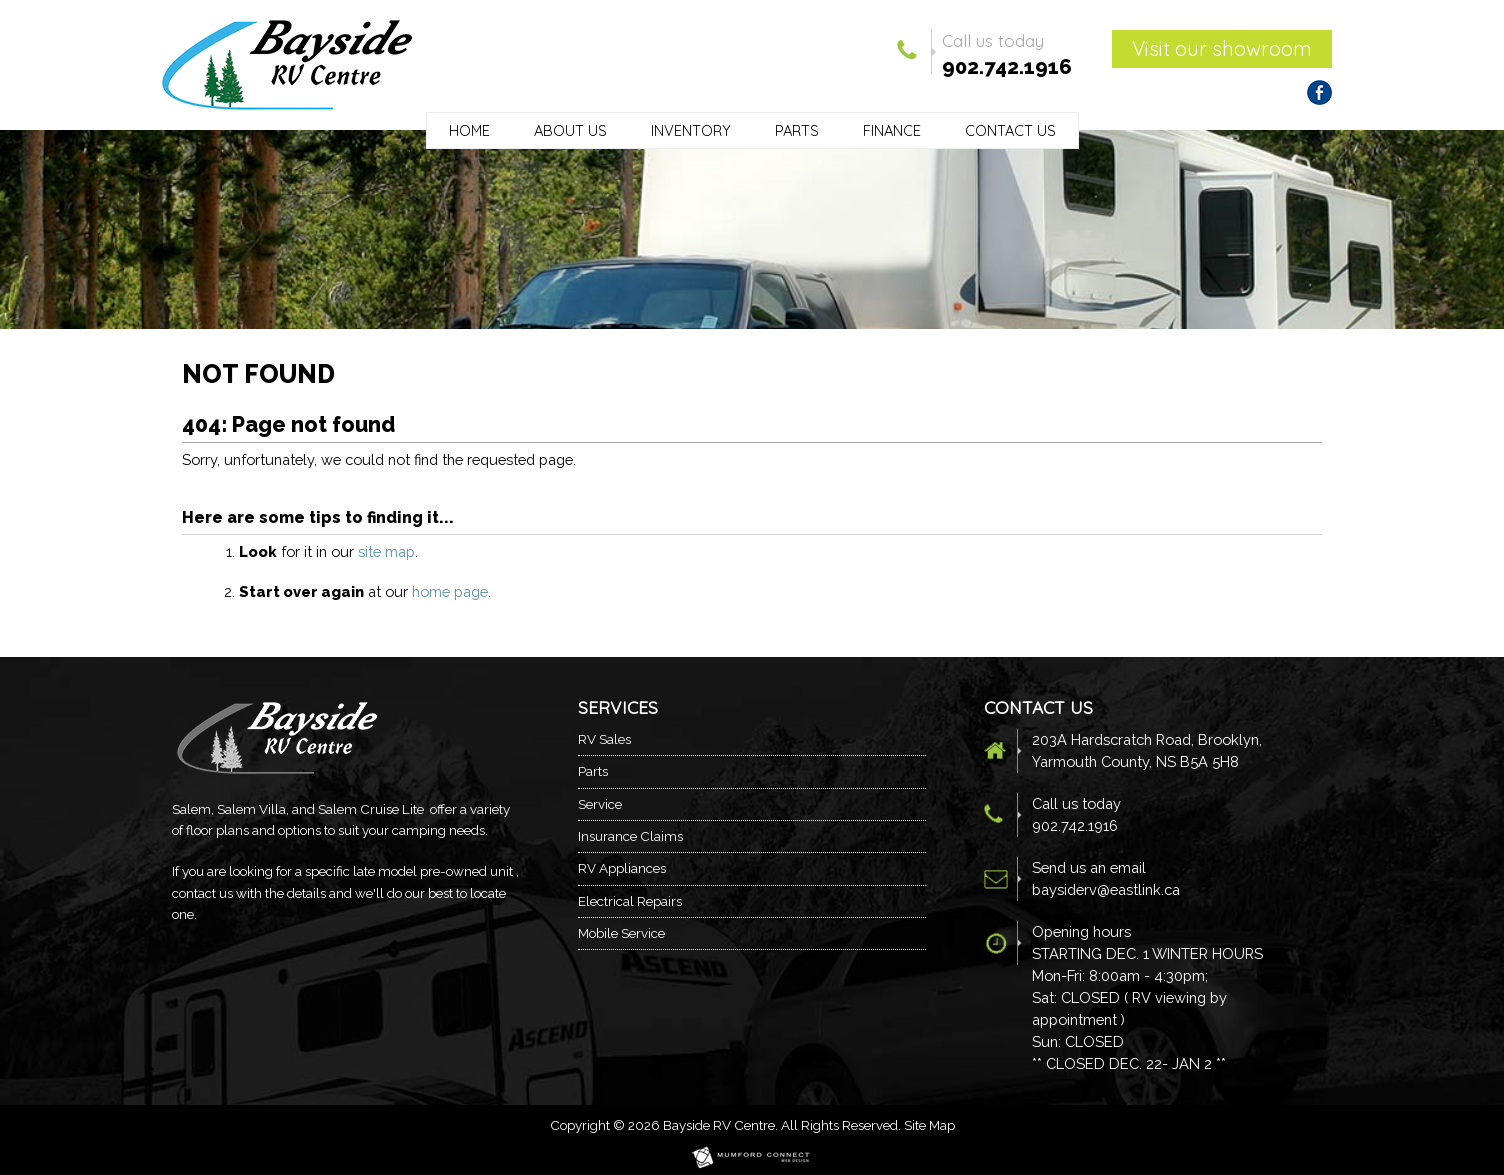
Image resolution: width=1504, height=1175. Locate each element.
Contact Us (1010, 130)
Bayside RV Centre (719, 1125)
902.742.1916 (1007, 67)
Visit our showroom (1222, 48)
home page (450, 591)
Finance (892, 130)
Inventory (691, 130)
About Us (570, 130)
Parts (797, 130)
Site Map (929, 1125)
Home (469, 130)
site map (386, 551)
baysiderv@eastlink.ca (1106, 889)
